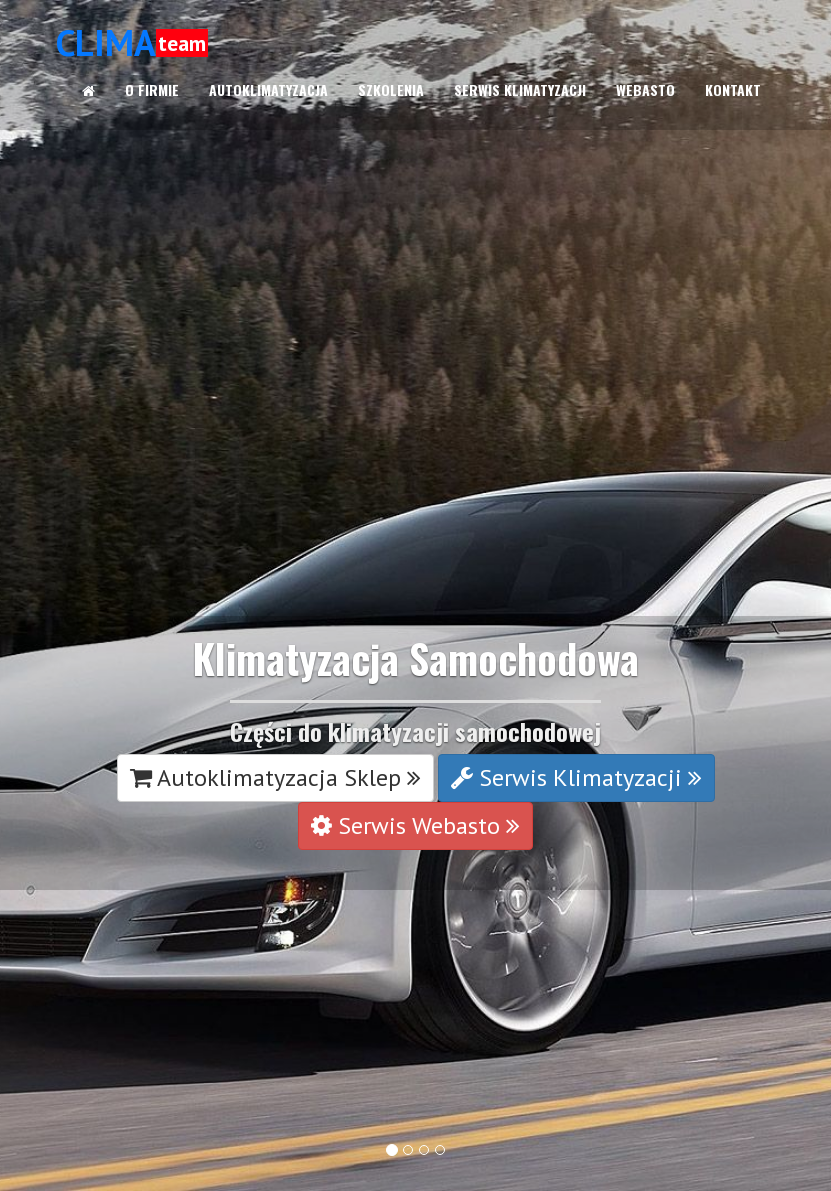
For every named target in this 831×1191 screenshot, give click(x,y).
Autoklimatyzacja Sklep (275, 777)
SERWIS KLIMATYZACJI (520, 89)
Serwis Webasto (415, 825)
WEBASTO (645, 89)
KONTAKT (733, 89)
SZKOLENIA (391, 89)
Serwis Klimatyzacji (576, 777)
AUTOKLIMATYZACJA (268, 89)
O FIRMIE (152, 89)
